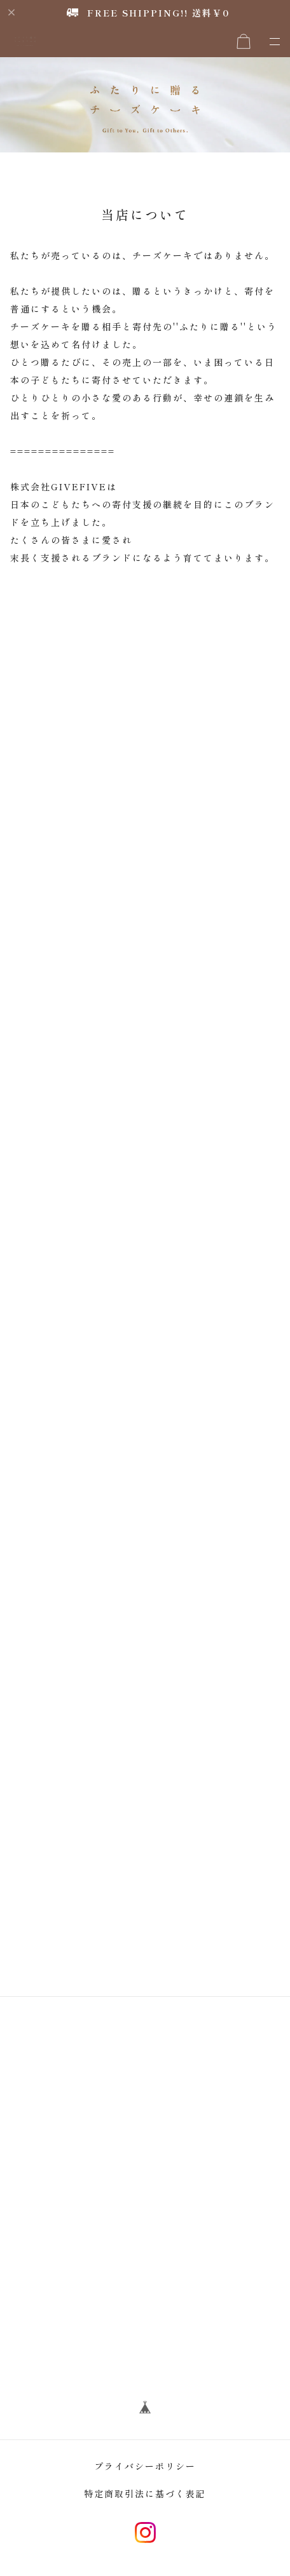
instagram (145, 2532)
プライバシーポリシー (145, 2466)
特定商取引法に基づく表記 (145, 2493)
